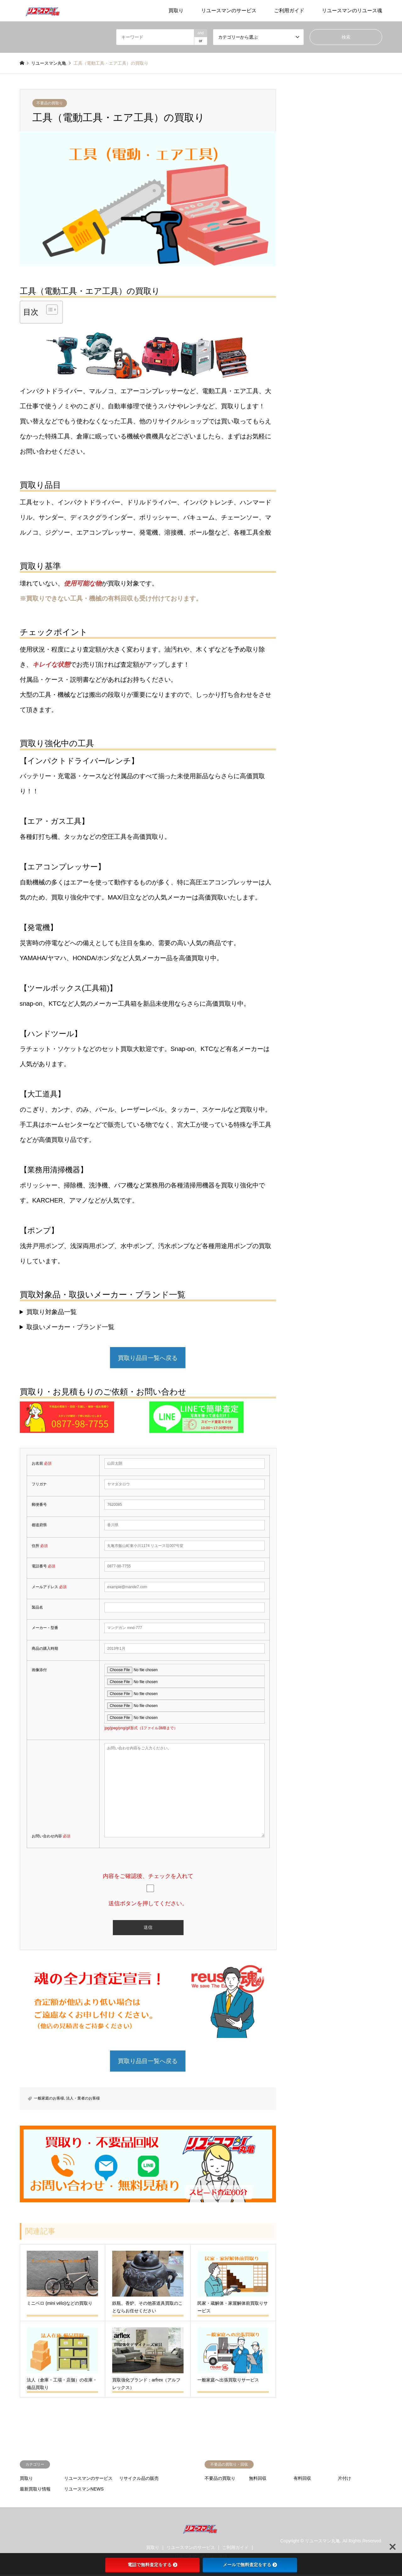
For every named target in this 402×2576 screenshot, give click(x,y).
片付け (344, 2480)
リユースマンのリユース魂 (352, 10)
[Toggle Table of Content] (48, 309)
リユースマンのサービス (228, 10)
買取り (176, 10)
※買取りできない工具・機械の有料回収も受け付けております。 (111, 598)
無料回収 (258, 2480)
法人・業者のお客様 (83, 2100)
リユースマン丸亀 (322, 2542)
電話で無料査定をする (152, 2565)
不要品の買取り (49, 103)
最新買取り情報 (35, 2490)
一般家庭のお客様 (49, 2100)
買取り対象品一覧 (51, 1311)
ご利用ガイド (289, 10)
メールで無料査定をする (250, 2565)
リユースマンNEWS (84, 2490)
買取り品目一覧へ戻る (147, 1358)
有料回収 (302, 2480)
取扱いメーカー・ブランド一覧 (70, 1327)
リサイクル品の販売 (139, 2480)
